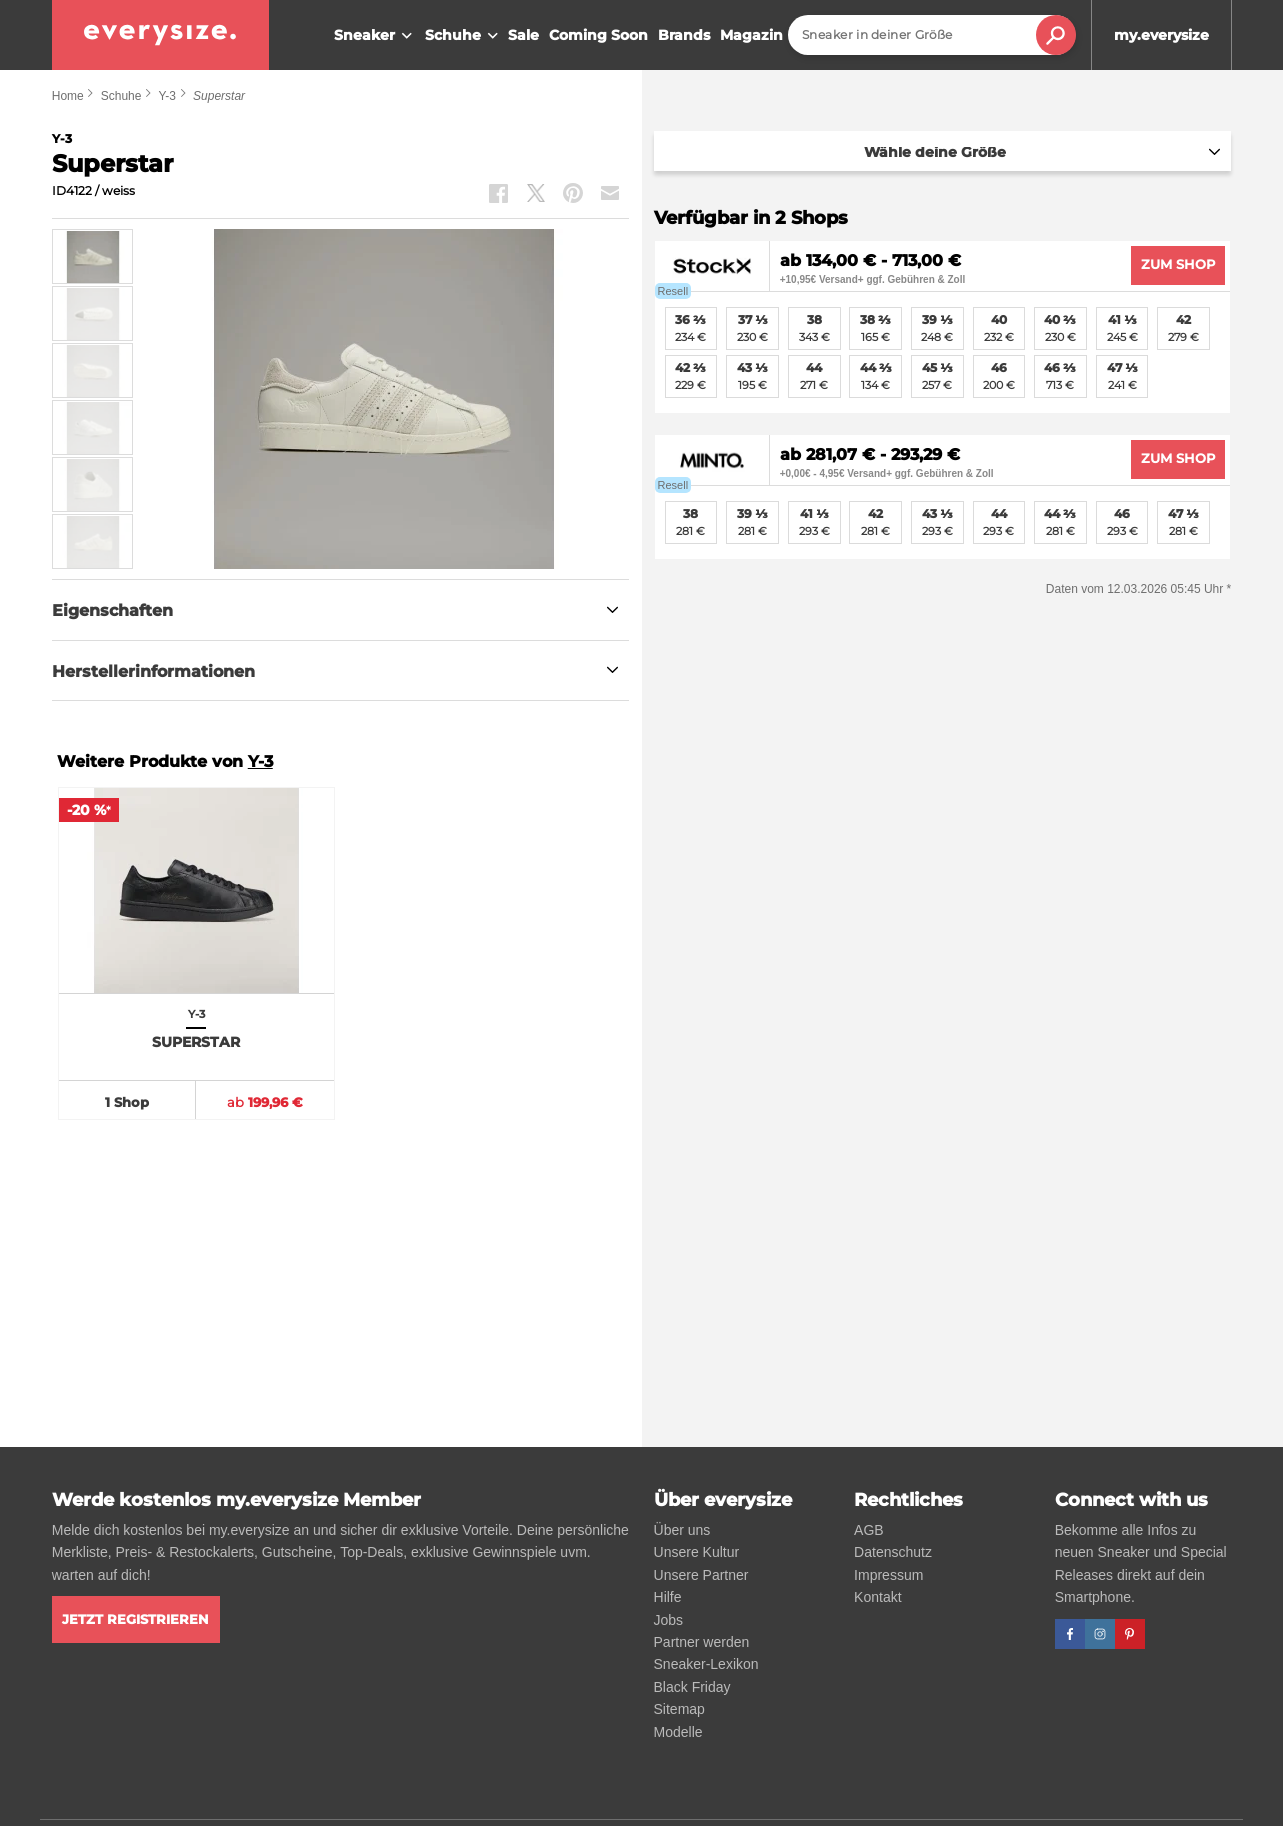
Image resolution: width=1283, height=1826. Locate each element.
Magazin (751, 35)
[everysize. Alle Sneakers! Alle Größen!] (160, 35)
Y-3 (167, 96)
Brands (684, 35)
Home (68, 96)
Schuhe (464, 36)
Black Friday (692, 1687)
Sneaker (375, 36)
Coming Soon (598, 35)
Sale (523, 35)
